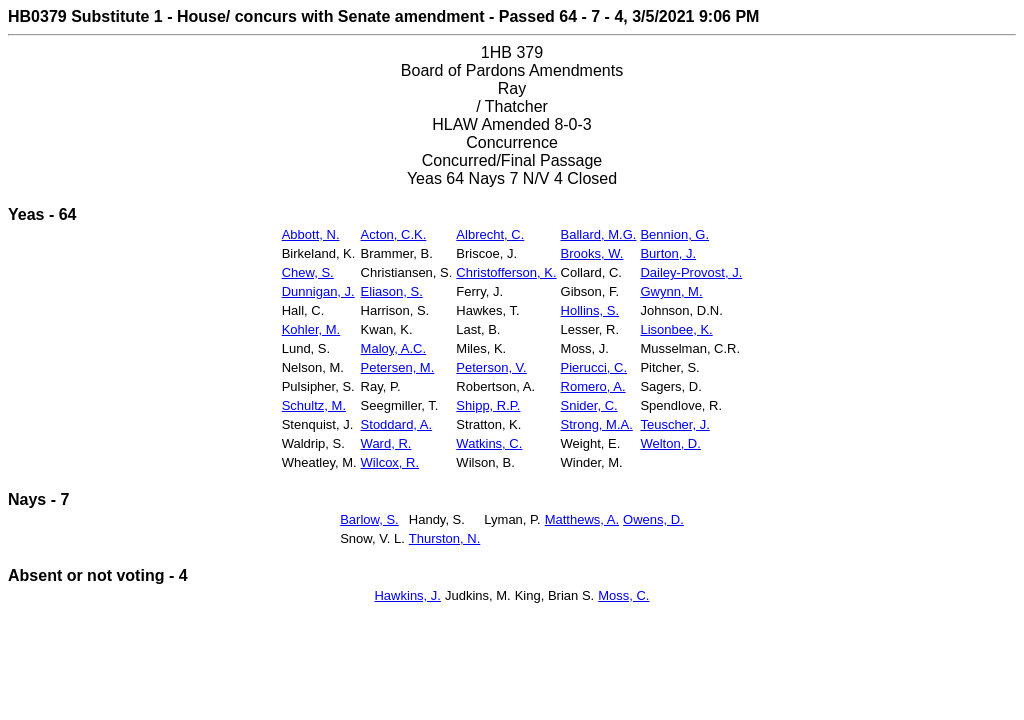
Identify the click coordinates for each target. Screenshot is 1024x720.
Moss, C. (623, 595)
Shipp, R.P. (488, 405)
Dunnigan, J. (318, 291)
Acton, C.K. (394, 234)
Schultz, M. (314, 405)
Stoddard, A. (397, 424)
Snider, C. (589, 405)
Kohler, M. (311, 329)
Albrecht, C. (490, 234)
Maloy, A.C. (394, 348)
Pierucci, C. (594, 367)
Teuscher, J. (674, 424)
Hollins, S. (590, 310)
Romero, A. (593, 386)
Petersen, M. (398, 367)
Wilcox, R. (390, 462)
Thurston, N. (445, 538)
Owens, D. (653, 519)
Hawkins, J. (407, 595)
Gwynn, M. (671, 291)
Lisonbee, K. (676, 329)
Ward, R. (386, 443)
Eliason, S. (392, 291)
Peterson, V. (491, 367)
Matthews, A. (582, 519)
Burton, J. (668, 253)
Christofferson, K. (506, 272)
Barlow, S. (369, 519)
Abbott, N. (311, 234)
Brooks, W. (592, 253)
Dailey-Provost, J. (691, 272)
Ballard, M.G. (599, 234)
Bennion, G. (674, 234)
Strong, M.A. (597, 424)
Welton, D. (670, 443)
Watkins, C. (489, 443)
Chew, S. (308, 272)
